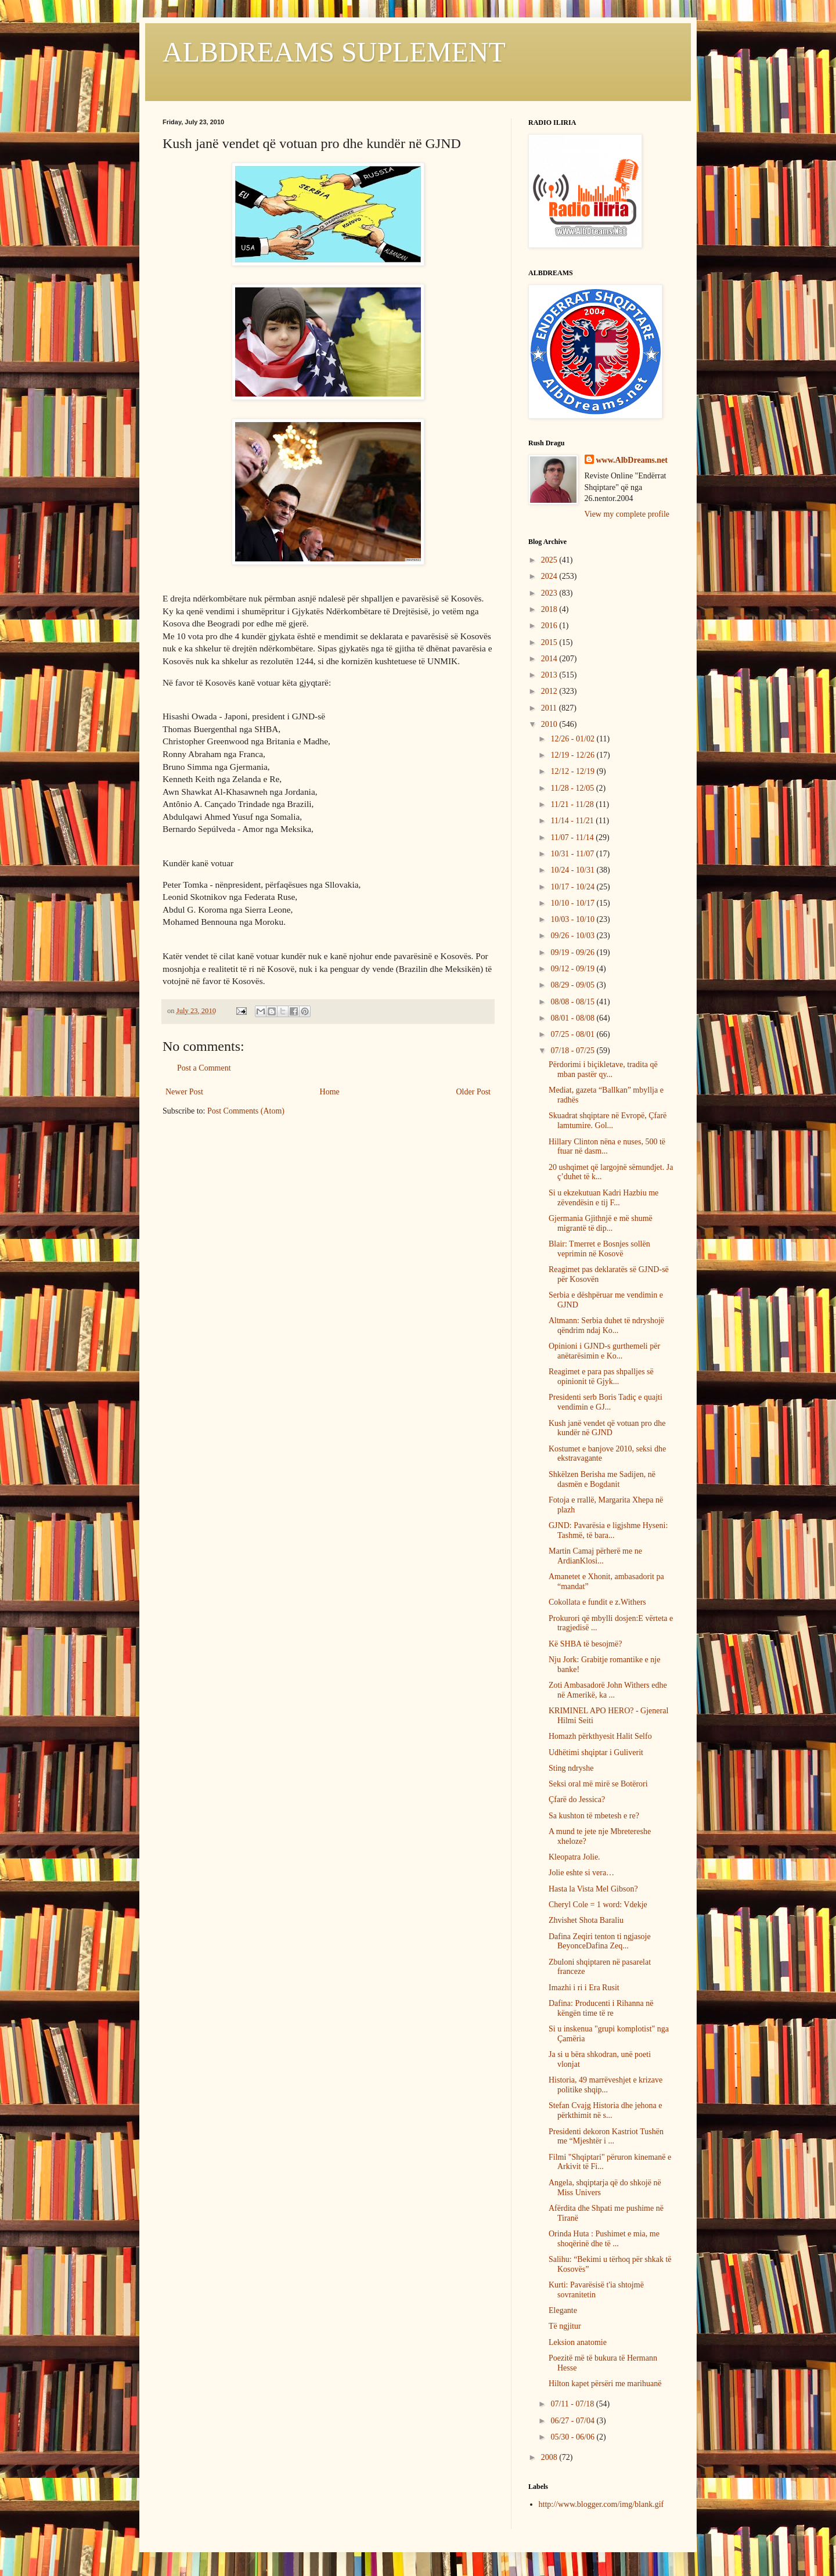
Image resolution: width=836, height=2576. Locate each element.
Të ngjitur (565, 2326)
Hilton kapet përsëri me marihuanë (605, 2383)
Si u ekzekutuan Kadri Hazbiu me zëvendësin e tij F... (603, 1197)
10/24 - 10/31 (573, 870)
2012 (550, 691)
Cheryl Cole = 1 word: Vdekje (598, 1904)
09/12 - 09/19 (573, 968)
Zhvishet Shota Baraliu (586, 1920)
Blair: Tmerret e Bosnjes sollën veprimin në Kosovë (599, 1249)
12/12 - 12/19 (573, 771)
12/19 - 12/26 (573, 755)
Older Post (473, 1091)
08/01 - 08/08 (573, 1018)
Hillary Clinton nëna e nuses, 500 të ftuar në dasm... (607, 1146)
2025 (550, 560)
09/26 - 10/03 (573, 935)
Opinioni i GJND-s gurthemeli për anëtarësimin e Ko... (604, 1351)
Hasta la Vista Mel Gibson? (593, 1889)
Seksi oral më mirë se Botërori (598, 1783)
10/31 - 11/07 (573, 853)
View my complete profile (627, 514)
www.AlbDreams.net (632, 460)
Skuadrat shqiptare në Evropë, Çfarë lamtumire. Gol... (607, 1120)
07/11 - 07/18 (573, 2404)
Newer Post (184, 1091)
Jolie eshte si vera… (581, 1872)
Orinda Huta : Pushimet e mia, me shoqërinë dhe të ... (604, 2238)
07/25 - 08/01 (573, 1034)
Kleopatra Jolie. (574, 1857)
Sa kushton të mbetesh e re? (594, 1815)
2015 (550, 642)
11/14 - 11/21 (573, 820)
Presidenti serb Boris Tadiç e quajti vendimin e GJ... (605, 1402)
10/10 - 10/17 (573, 903)
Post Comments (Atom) (245, 1111)
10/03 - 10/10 (573, 919)
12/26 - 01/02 (573, 738)
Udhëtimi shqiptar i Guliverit (596, 1752)
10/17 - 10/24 (573, 886)
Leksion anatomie (578, 2342)
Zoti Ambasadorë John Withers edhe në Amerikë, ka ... (608, 1690)
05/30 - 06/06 (573, 2437)
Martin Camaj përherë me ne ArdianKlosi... (595, 1556)
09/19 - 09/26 (573, 952)
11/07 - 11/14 (573, 837)
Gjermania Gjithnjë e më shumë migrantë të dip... (601, 1223)
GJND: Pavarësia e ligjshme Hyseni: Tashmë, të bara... (608, 1530)
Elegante (563, 2310)
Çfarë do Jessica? (577, 1799)
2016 (550, 625)
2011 (550, 708)
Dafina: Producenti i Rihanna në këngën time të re (601, 2008)
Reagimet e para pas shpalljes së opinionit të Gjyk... (601, 1376)
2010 (550, 724)
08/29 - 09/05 (573, 985)
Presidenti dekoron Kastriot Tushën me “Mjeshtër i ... (606, 2136)
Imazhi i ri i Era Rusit (584, 1987)
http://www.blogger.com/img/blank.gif (601, 2504)
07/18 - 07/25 (573, 1050)
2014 (550, 658)
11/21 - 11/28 (573, 804)
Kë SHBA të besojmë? (585, 1644)
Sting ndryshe (571, 1768)
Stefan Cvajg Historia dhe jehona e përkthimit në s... (605, 2110)
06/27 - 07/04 (573, 2420)
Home (330, 1091)
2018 (550, 609)
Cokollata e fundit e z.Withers (597, 1602)
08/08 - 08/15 (573, 1001)
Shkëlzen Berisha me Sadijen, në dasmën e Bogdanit (602, 1479)
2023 (550, 593)
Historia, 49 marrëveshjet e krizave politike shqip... (605, 2085)
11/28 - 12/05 (573, 788)
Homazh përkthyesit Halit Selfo (600, 1736)
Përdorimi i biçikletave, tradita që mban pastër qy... (603, 1069)
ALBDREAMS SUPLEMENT (334, 52)
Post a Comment (204, 1068)
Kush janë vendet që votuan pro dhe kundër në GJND (607, 1428)
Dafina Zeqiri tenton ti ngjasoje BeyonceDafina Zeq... (600, 1941)
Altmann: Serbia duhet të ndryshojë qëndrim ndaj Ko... (606, 1325)
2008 (550, 2457)
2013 (550, 675)
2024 (550, 576)
